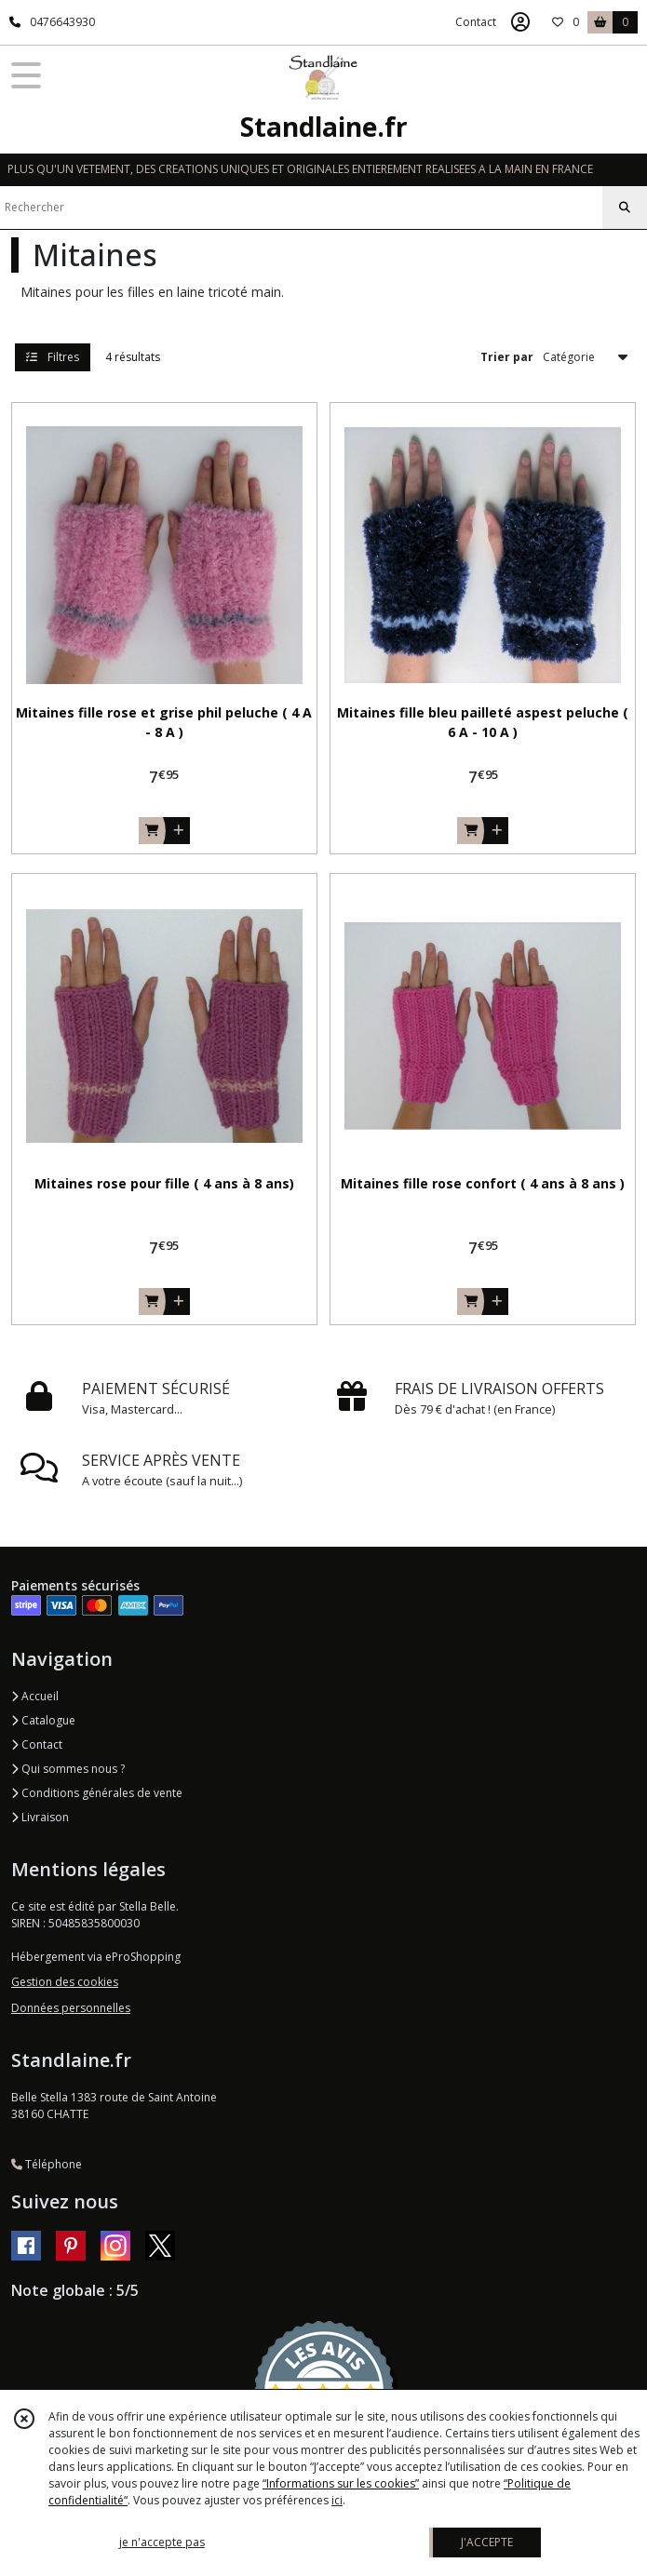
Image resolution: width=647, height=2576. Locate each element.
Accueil (35, 1696)
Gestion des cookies (64, 1982)
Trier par (506, 357)
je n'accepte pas (162, 2542)
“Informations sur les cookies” (341, 2483)
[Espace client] (520, 22)
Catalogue (43, 1720)
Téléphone (46, 2164)
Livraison (40, 1817)
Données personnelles (70, 2008)
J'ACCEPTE (487, 2542)
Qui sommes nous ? (68, 1769)
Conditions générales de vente (96, 1793)
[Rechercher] (624, 207)
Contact (475, 22)
